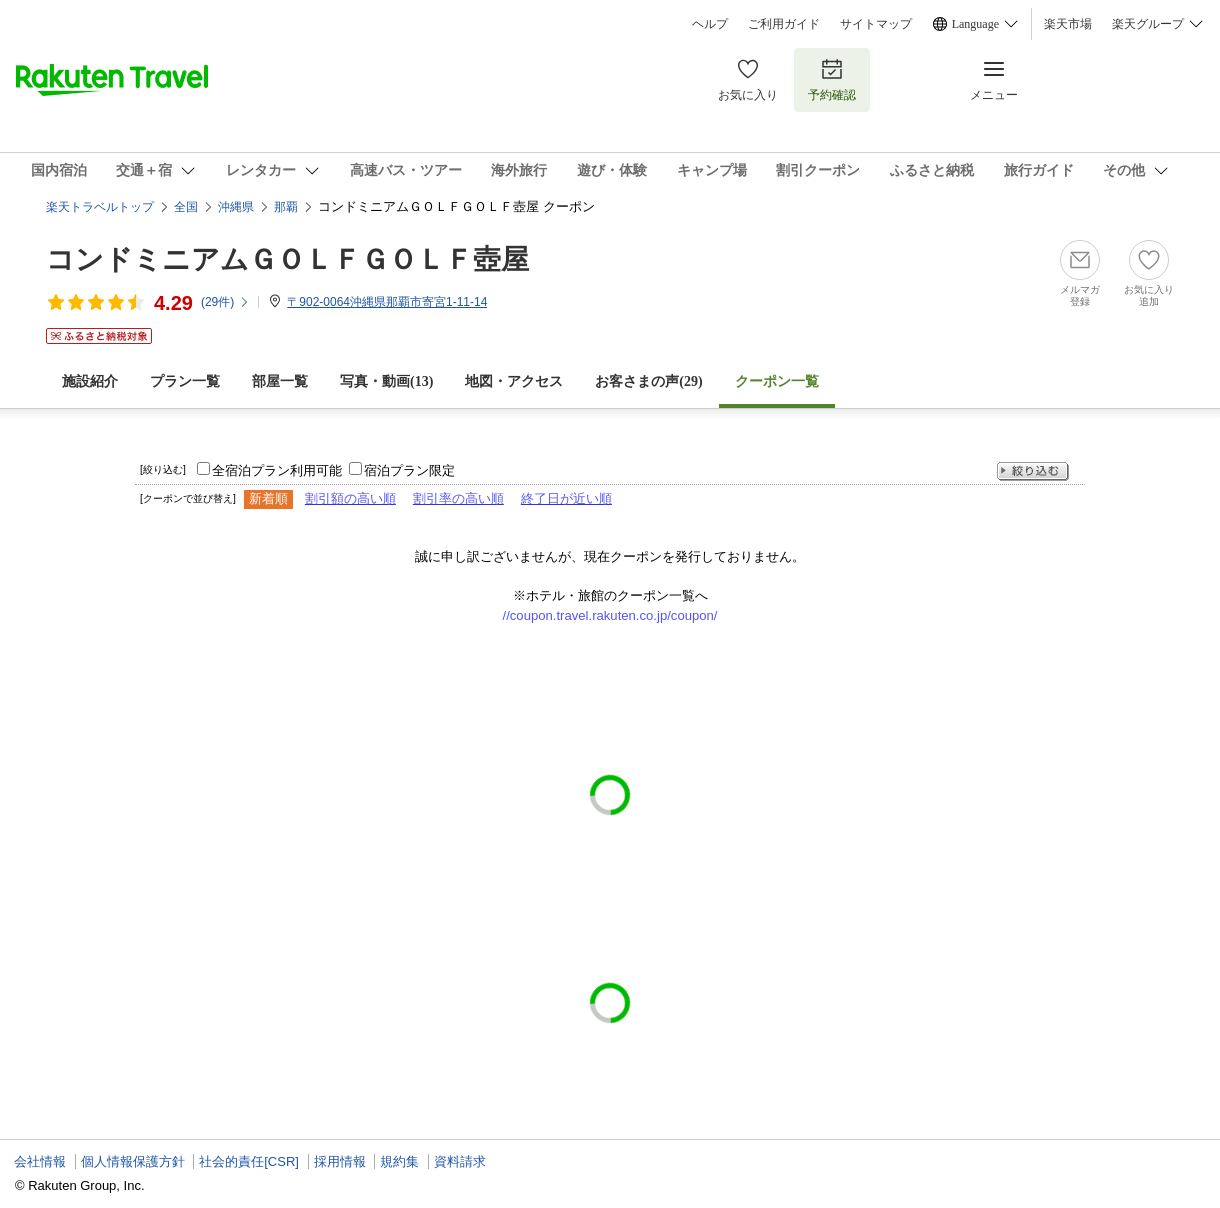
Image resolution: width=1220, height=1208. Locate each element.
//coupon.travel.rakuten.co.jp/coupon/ (610, 615)
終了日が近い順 (566, 498)
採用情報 (340, 1161)
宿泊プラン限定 (409, 470)
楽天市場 (1068, 24)
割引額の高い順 (350, 498)
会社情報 (40, 1161)
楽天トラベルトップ (100, 207)
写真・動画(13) (386, 381)
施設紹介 (90, 381)
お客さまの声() (648, 381)
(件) (225, 302)
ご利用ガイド (784, 24)
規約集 (399, 1161)
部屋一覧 (280, 381)
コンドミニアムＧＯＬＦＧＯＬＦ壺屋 (287, 259)
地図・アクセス (514, 381)
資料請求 (460, 1161)
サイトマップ (876, 24)
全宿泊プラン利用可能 (277, 470)
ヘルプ (710, 24)
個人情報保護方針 (133, 1161)
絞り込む (1033, 471)
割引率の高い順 (458, 498)
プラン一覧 (185, 381)
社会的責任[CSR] (249, 1161)
